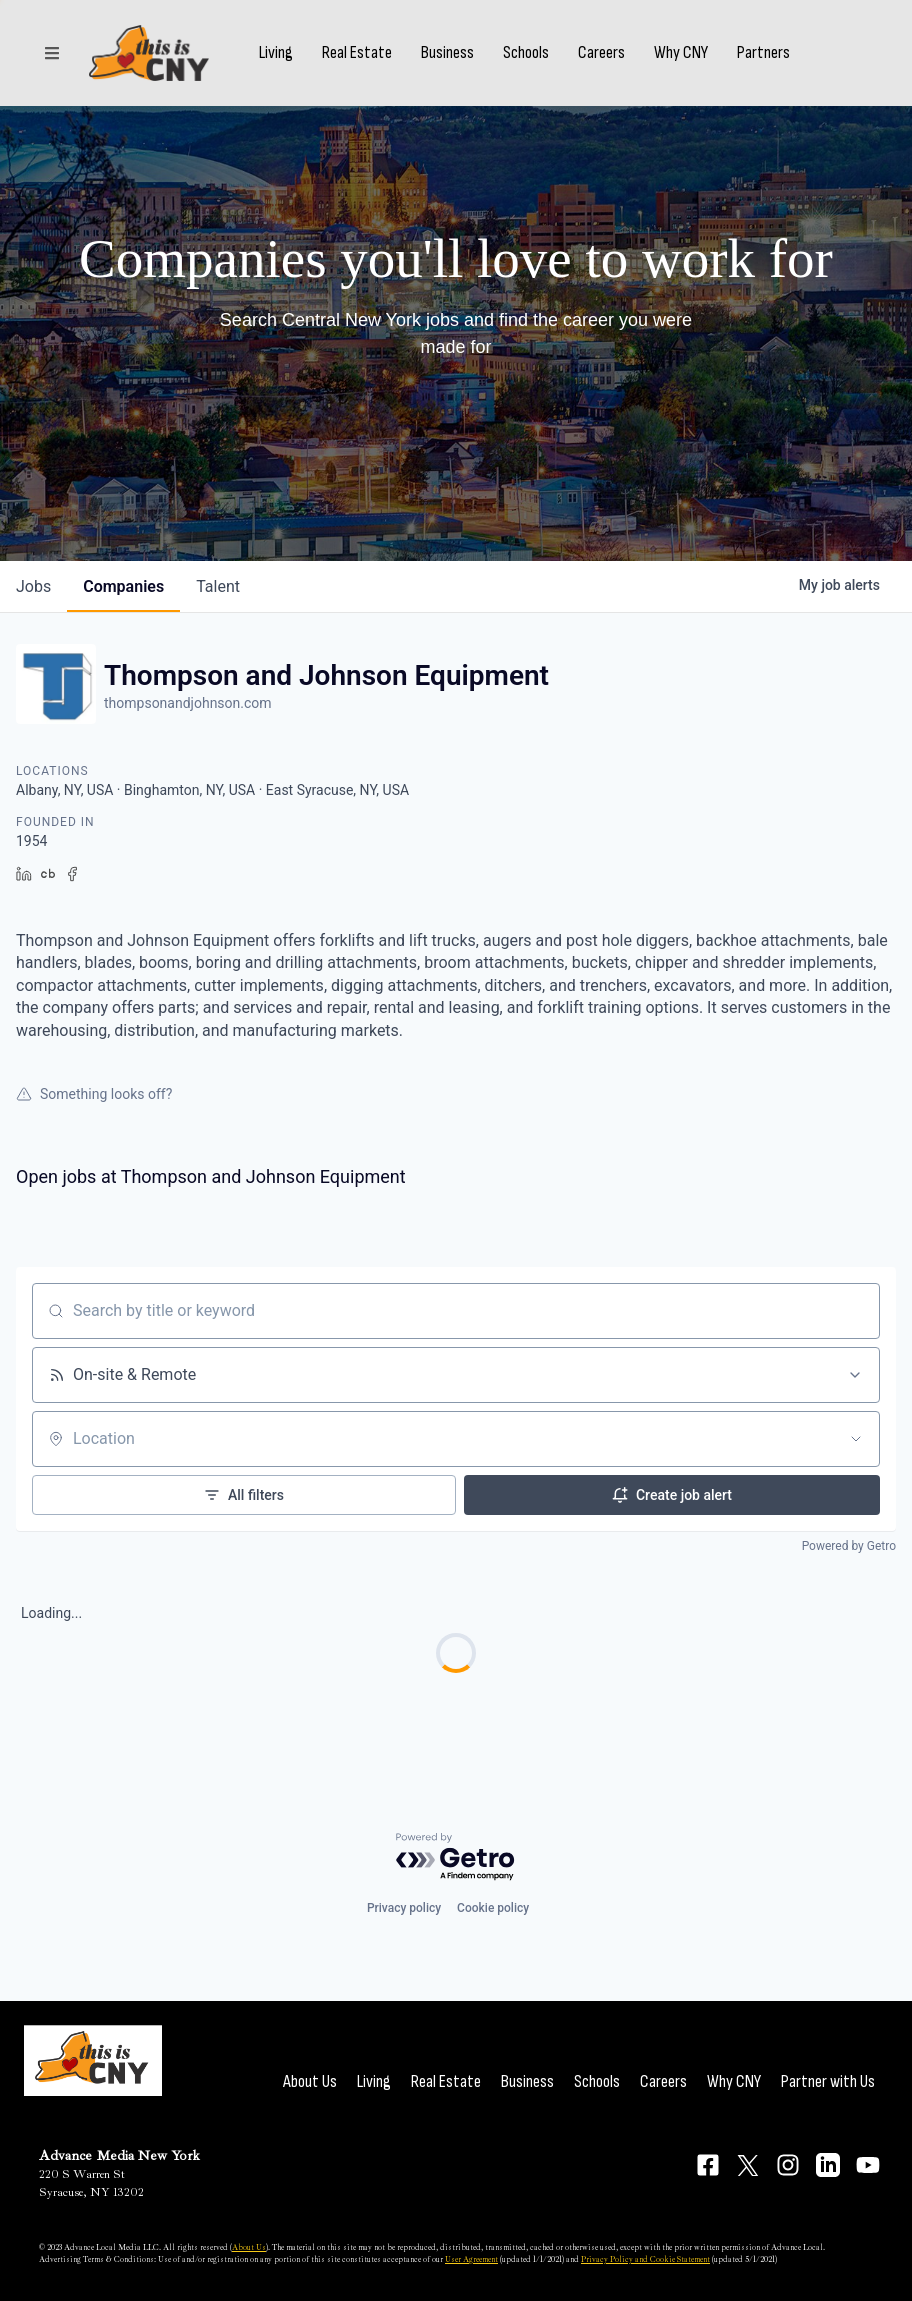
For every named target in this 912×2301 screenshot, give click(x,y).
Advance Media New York (119, 2155)
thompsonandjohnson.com (188, 703)
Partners (763, 53)
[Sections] (52, 53)
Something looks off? (94, 1094)
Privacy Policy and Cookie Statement (645, 2259)
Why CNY (681, 53)
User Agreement (471, 2259)
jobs (33, 586)
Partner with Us (828, 2081)
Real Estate (357, 53)
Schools (526, 53)
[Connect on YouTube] (868, 2165)
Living (276, 53)
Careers (601, 53)
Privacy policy (404, 1908)
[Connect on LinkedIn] (828, 2165)
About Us (310, 2081)
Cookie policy (493, 1908)
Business (447, 53)
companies (123, 586)
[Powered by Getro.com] (456, 1857)
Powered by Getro (849, 1546)
